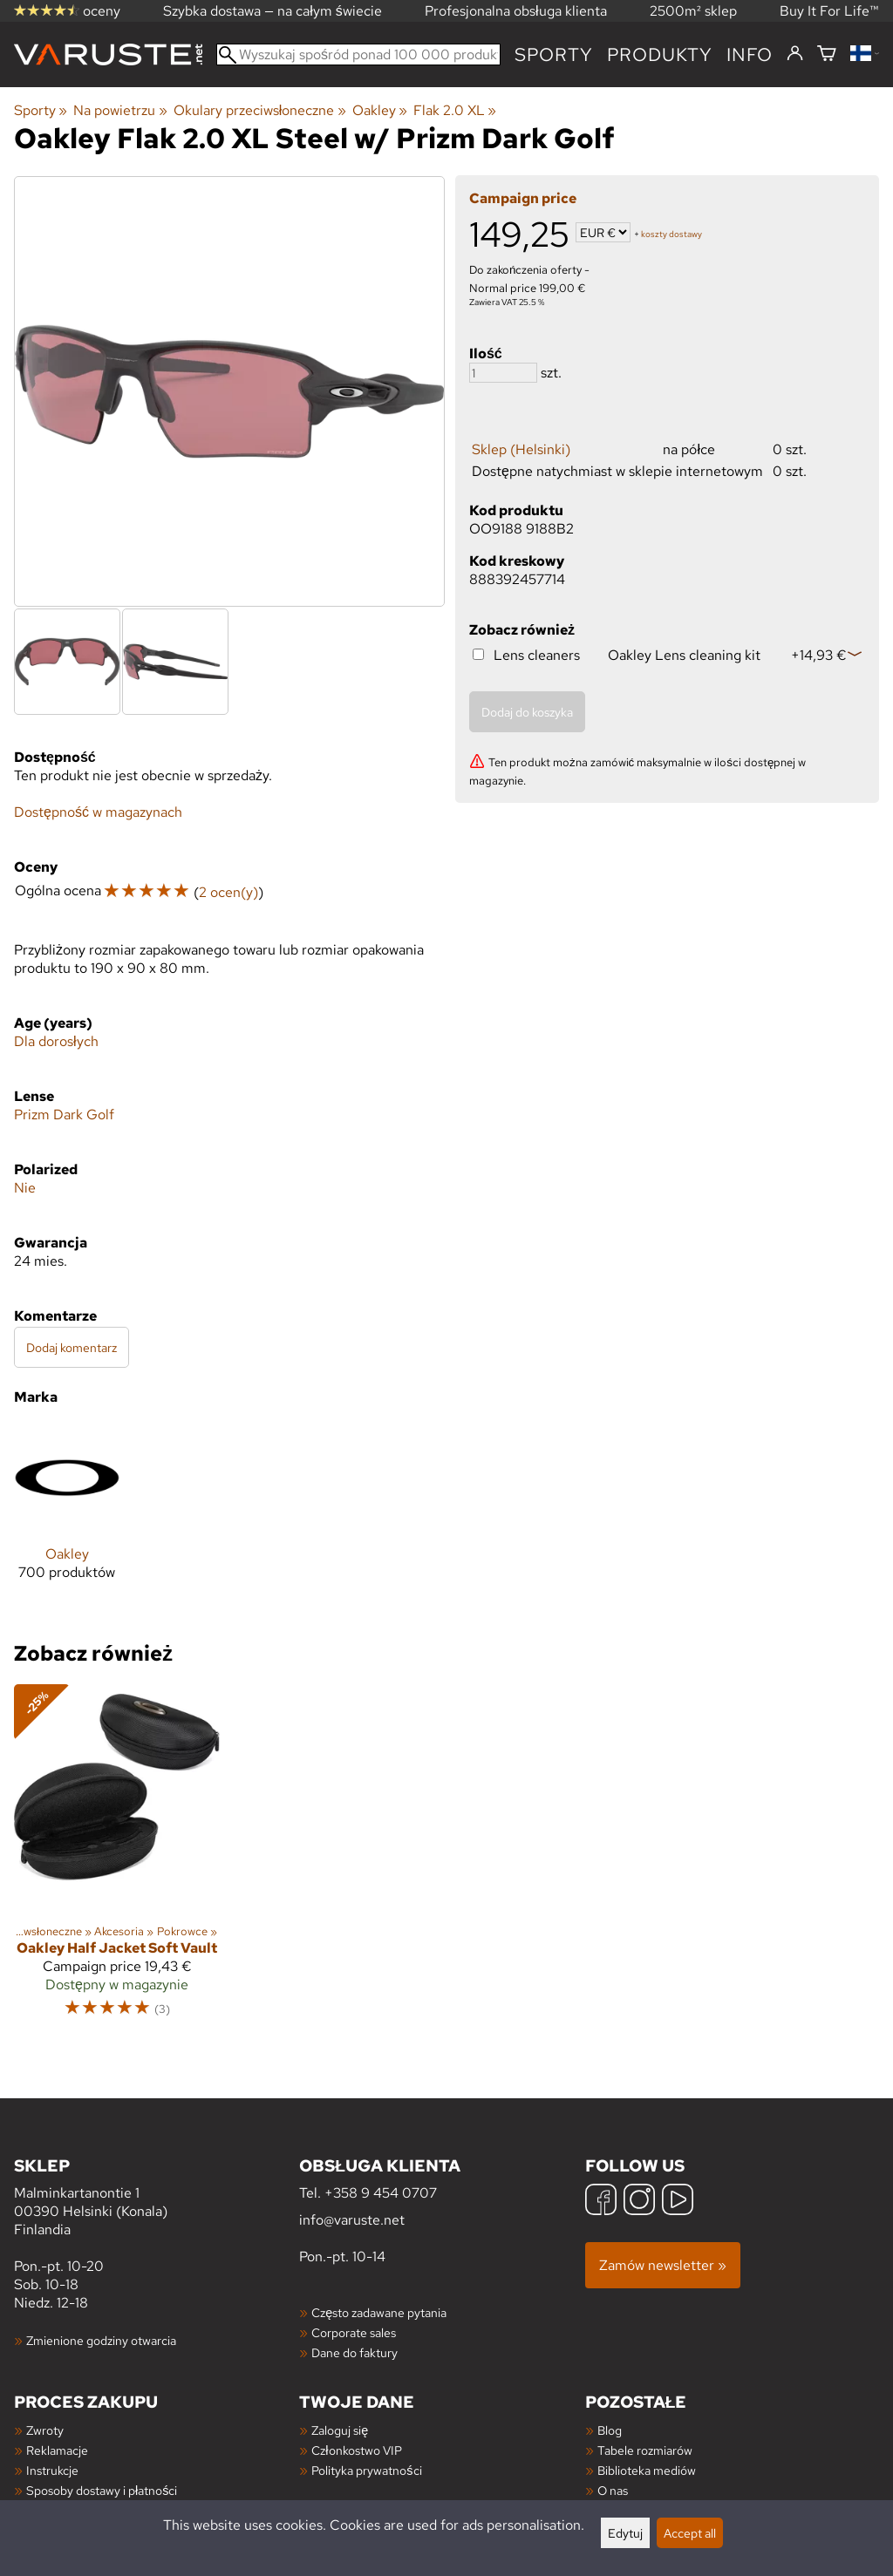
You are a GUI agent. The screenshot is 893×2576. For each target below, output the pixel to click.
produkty (659, 54)
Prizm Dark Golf (64, 1114)
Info (749, 54)
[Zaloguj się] (795, 54)
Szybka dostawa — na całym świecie (272, 11)
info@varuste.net (352, 2220)
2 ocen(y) (228, 892)
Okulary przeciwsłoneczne (260, 110)
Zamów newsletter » (662, 2265)
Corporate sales (353, 2332)
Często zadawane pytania (378, 2312)
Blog (609, 2430)
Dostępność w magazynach (98, 812)
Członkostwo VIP (356, 2450)
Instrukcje (52, 2470)
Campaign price (522, 198)
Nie (25, 1188)
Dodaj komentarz (71, 1347)
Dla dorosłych (56, 1041)
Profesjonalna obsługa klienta (516, 11)
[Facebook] (601, 2201)
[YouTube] (677, 2201)
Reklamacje (57, 2450)
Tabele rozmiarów (644, 2450)
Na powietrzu (120, 110)
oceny (67, 11)
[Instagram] (639, 2201)
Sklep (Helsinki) (521, 449)
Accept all (690, 2533)
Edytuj (625, 2533)
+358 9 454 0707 (380, 2193)
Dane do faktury (354, 2352)
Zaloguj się (339, 2430)
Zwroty (45, 2430)
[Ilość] (503, 373)
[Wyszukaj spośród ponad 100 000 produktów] (358, 54)
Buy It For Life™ (829, 11)
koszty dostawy (671, 234)
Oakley (379, 110)
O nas (612, 2490)
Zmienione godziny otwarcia (101, 2340)
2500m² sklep (693, 11)
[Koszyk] (826, 54)
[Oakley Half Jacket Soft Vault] (117, 1859)
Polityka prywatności (366, 2470)
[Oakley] (67, 1515)
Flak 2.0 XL (454, 110)
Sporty (554, 54)
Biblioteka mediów (646, 2470)
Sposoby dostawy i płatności (101, 2490)
